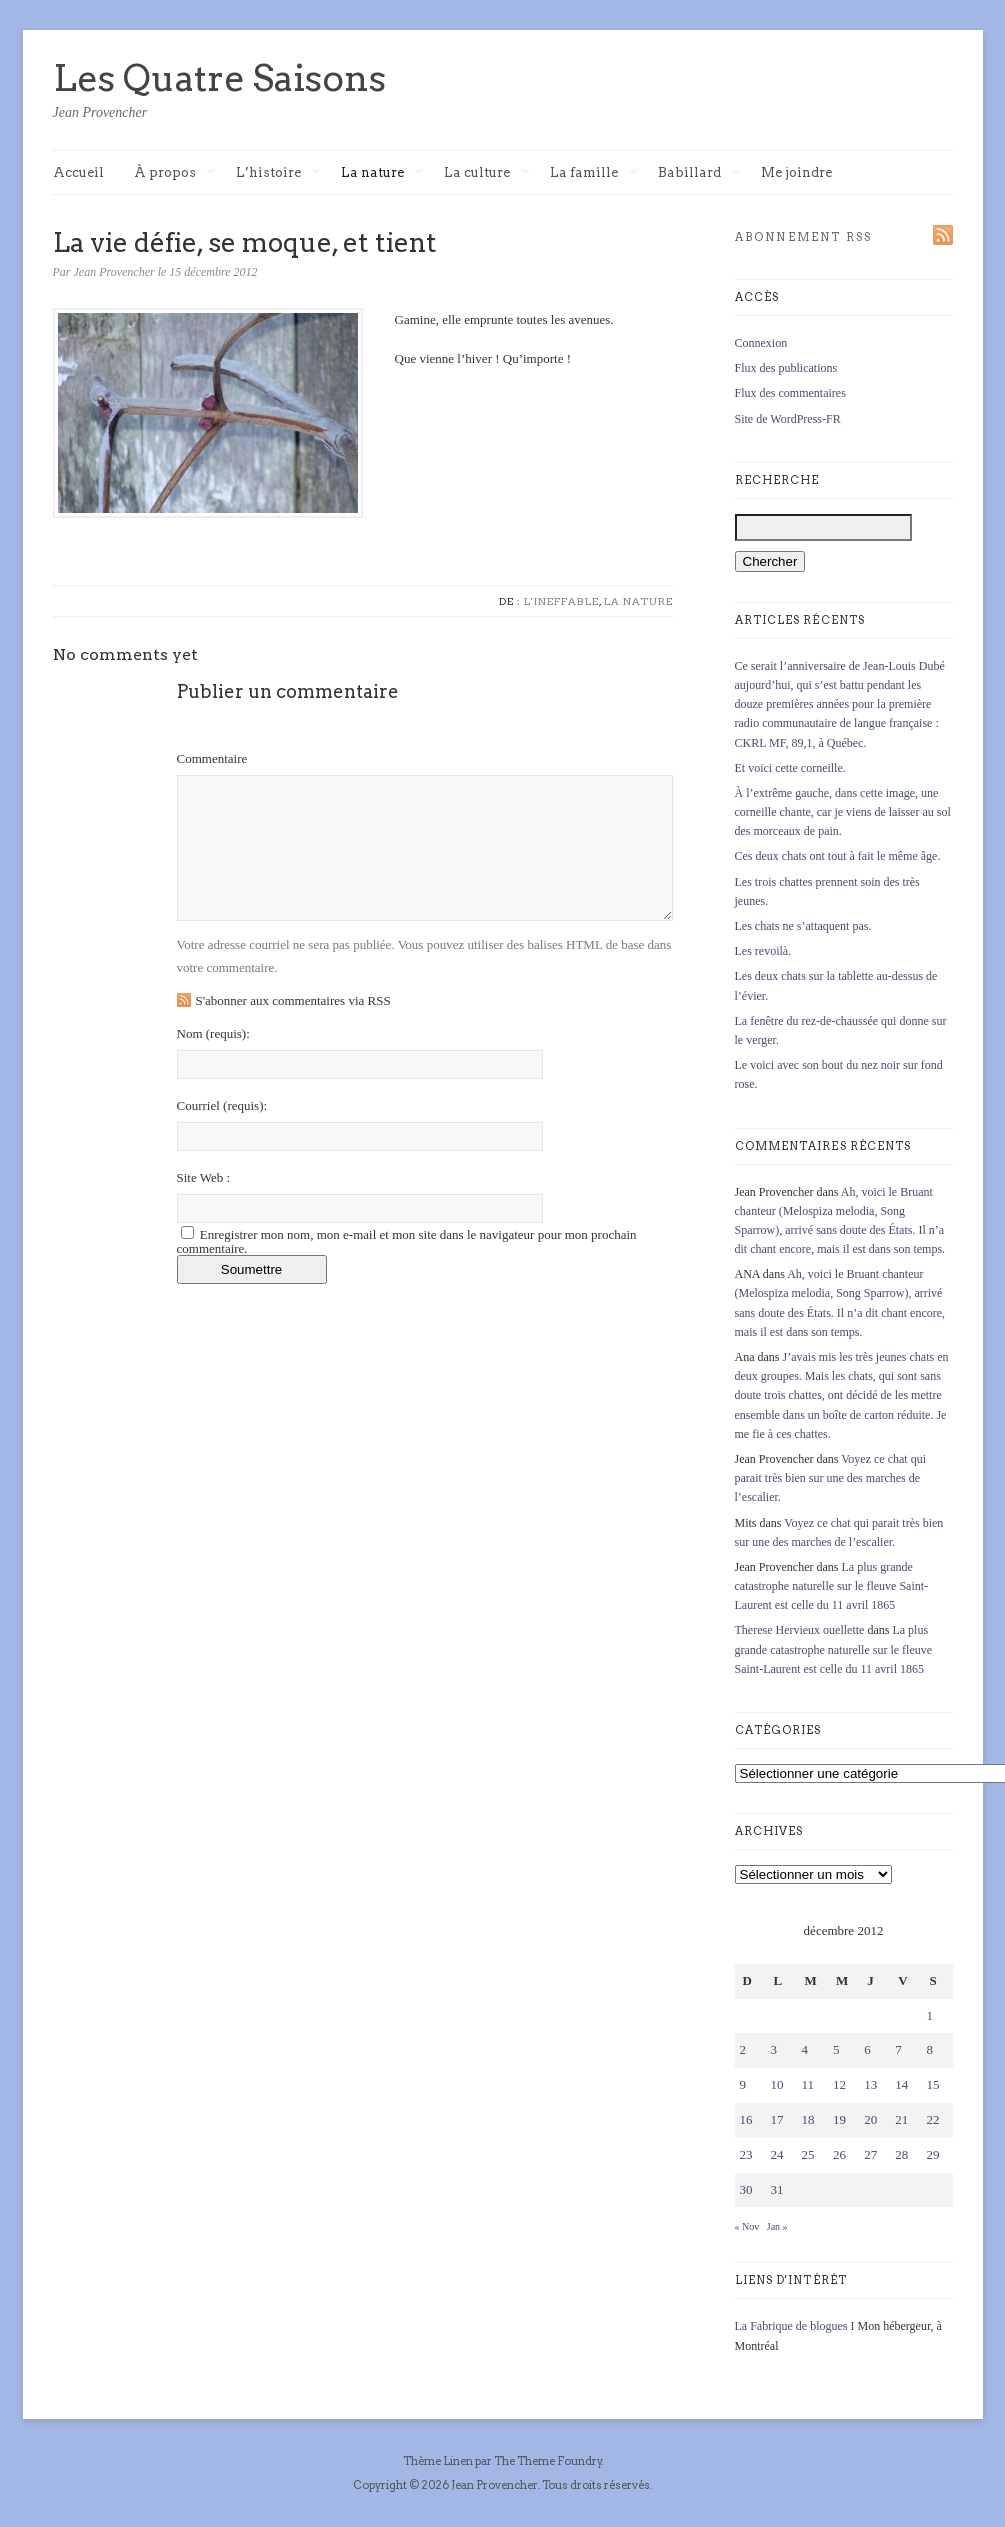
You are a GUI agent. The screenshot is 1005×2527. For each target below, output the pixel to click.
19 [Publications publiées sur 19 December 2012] (839, 2119)
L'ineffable (561, 601)
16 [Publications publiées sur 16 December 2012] (746, 2119)
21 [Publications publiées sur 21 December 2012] (901, 2119)
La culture (487, 173)
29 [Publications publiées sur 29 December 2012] (932, 2154)
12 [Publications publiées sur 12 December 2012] (839, 2084)
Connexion (761, 343)
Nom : (213, 1033)
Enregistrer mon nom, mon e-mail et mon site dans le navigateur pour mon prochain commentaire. (407, 1241)
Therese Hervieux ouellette (800, 1630)
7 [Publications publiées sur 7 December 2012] (898, 2049)
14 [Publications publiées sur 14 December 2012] (901, 2084)
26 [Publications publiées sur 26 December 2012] (839, 2154)
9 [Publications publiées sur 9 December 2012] (743, 2084)
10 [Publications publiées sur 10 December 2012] (777, 2084)
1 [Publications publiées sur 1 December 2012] (929, 2015)
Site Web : (204, 1177)
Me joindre (796, 172)
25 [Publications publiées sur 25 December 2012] (808, 2154)
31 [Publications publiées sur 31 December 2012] (777, 2189)
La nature (382, 173)
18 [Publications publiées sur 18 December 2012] (808, 2119)
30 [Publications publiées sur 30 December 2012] (746, 2189)
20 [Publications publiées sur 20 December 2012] (870, 2119)
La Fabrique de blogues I (795, 2326)
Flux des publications (786, 368)
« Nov (747, 2226)
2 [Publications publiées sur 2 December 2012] (743, 2049)
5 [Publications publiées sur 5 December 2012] (836, 2049)
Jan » (777, 2226)
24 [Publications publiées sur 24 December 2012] (777, 2154)
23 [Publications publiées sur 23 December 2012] (746, 2154)
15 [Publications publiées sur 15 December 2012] (932, 2084)
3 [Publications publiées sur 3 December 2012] (774, 2049)
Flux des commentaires (790, 393)
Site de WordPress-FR (788, 419)
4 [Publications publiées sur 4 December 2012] (805, 2049)
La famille (594, 173)
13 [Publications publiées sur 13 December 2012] (870, 2084)
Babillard (699, 173)
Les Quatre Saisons (219, 78)
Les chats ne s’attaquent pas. (803, 926)
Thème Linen (439, 2461)
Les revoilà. (763, 951)
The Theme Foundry (548, 2461)
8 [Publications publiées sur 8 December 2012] (929, 2049)
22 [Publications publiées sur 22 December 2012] (932, 2119)
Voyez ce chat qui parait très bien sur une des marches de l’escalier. (831, 1478)
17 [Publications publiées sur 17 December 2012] (777, 2119)
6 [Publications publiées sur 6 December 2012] (867, 2049)
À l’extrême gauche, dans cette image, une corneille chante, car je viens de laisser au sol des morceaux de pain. (843, 812)
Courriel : (222, 1105)
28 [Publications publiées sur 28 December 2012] (901, 2154)
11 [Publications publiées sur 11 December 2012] (808, 2084)
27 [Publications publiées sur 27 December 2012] (870, 2154)
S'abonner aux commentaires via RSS (293, 1000)
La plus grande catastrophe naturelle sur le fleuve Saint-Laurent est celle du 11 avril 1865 (832, 1586)
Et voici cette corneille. (790, 768)
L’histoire (278, 173)
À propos (175, 173)
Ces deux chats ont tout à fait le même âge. (838, 856)
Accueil (78, 172)
